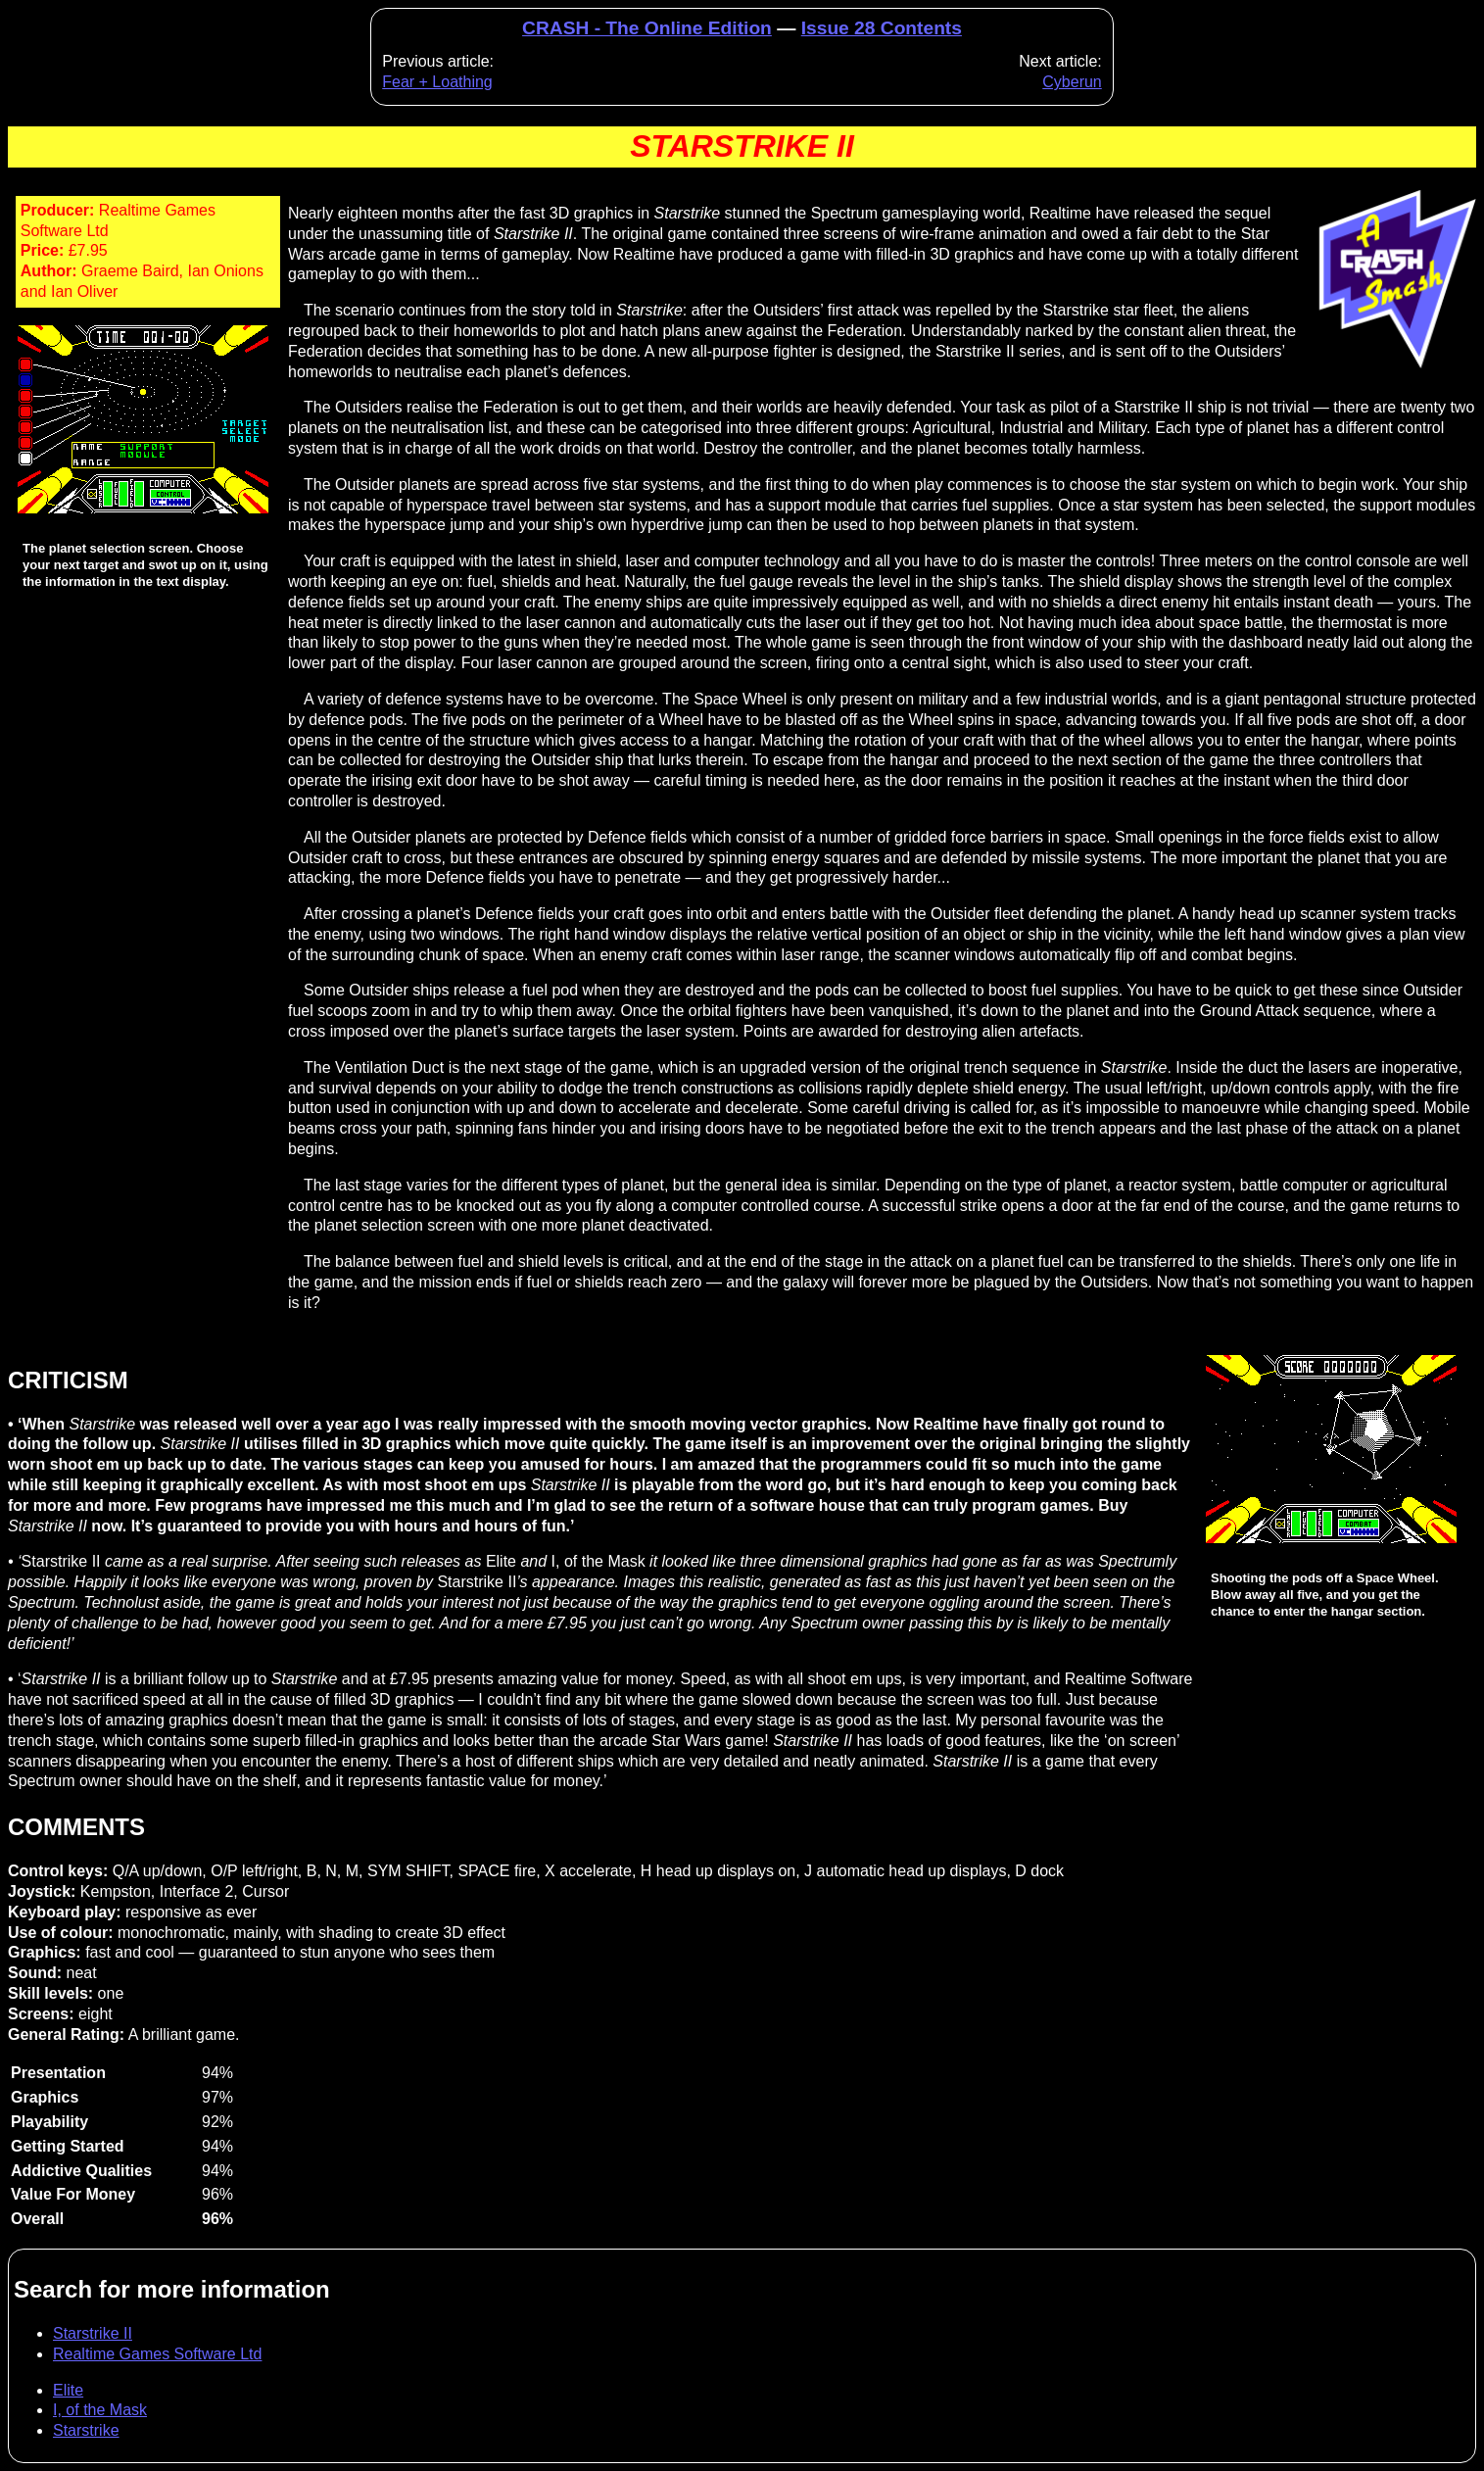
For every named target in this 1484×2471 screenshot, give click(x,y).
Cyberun (1071, 81)
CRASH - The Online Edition (647, 28)
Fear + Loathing (437, 81)
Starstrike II (92, 2333)
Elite (68, 2390)
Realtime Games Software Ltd (157, 2354)
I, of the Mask (100, 2409)
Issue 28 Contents (881, 28)
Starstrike (86, 2430)
